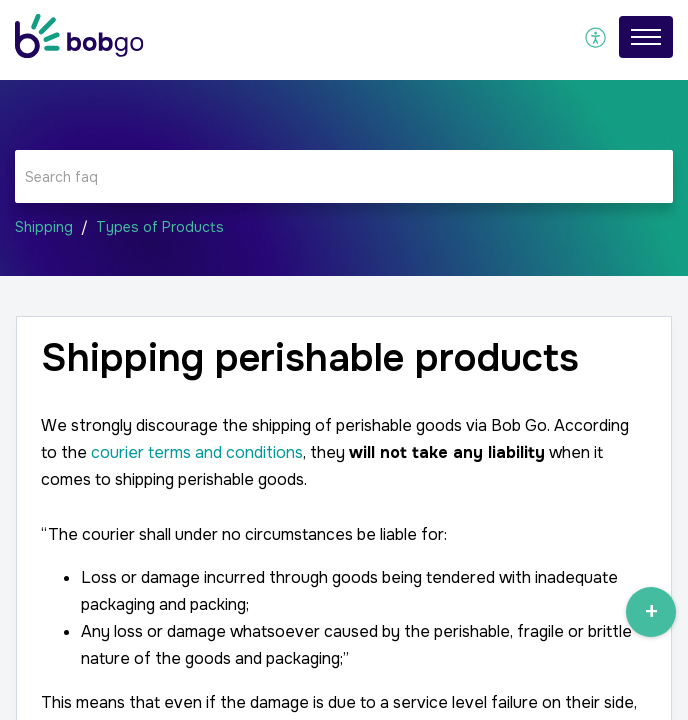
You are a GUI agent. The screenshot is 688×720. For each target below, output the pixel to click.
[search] (344, 176)
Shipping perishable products (310, 359)
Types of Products (160, 227)
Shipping (44, 227)
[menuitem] (596, 37)
